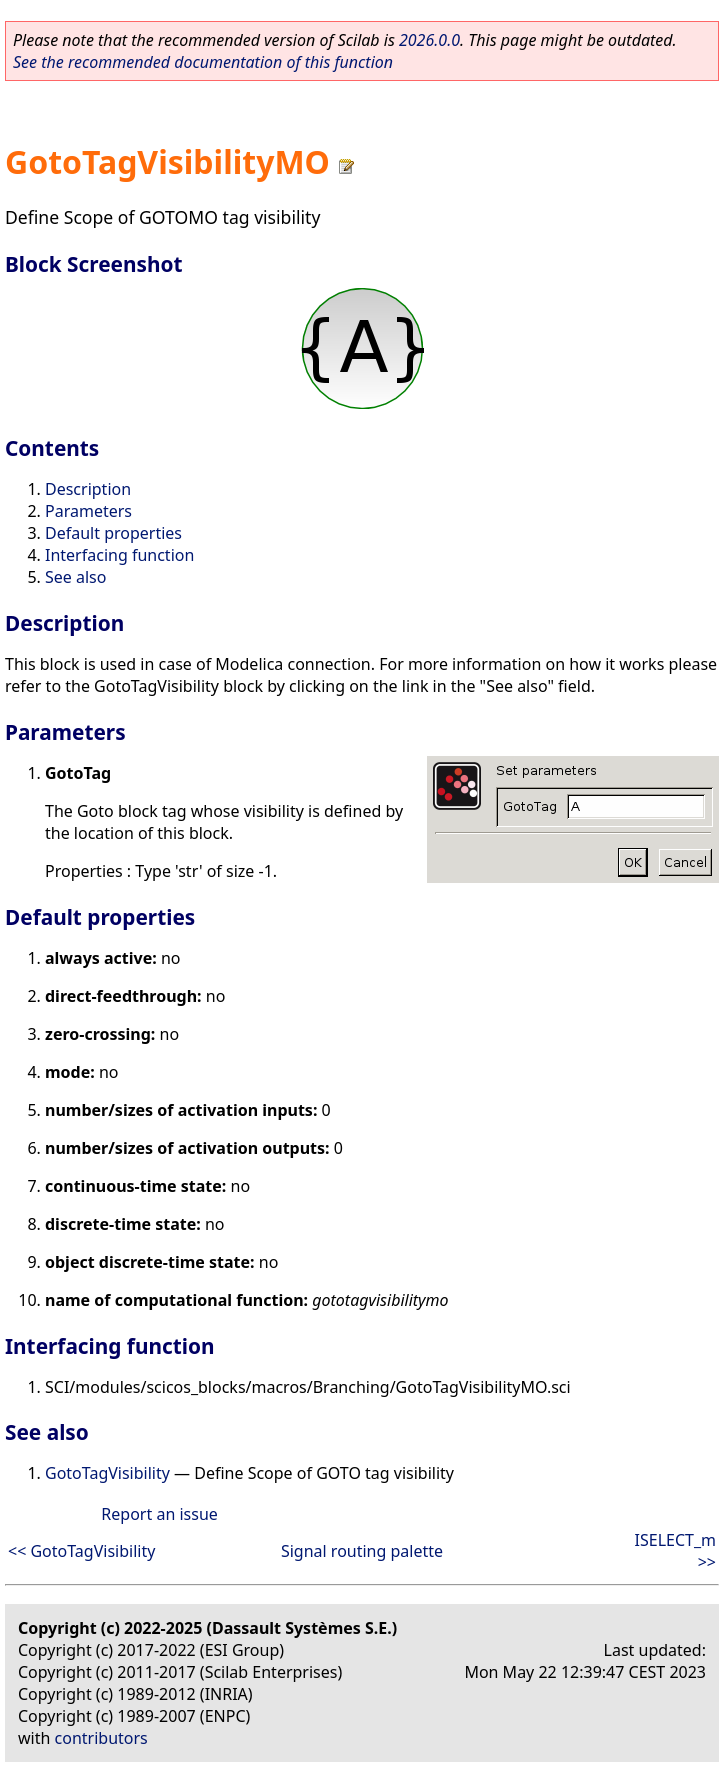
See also (75, 577)
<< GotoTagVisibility (81, 1551)
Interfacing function (119, 555)
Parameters (88, 511)
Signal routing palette (362, 1551)
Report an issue (159, 1514)
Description (88, 489)
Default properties (113, 533)
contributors (101, 1738)
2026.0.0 (429, 40)
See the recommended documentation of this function (203, 62)
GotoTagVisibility (107, 1473)
